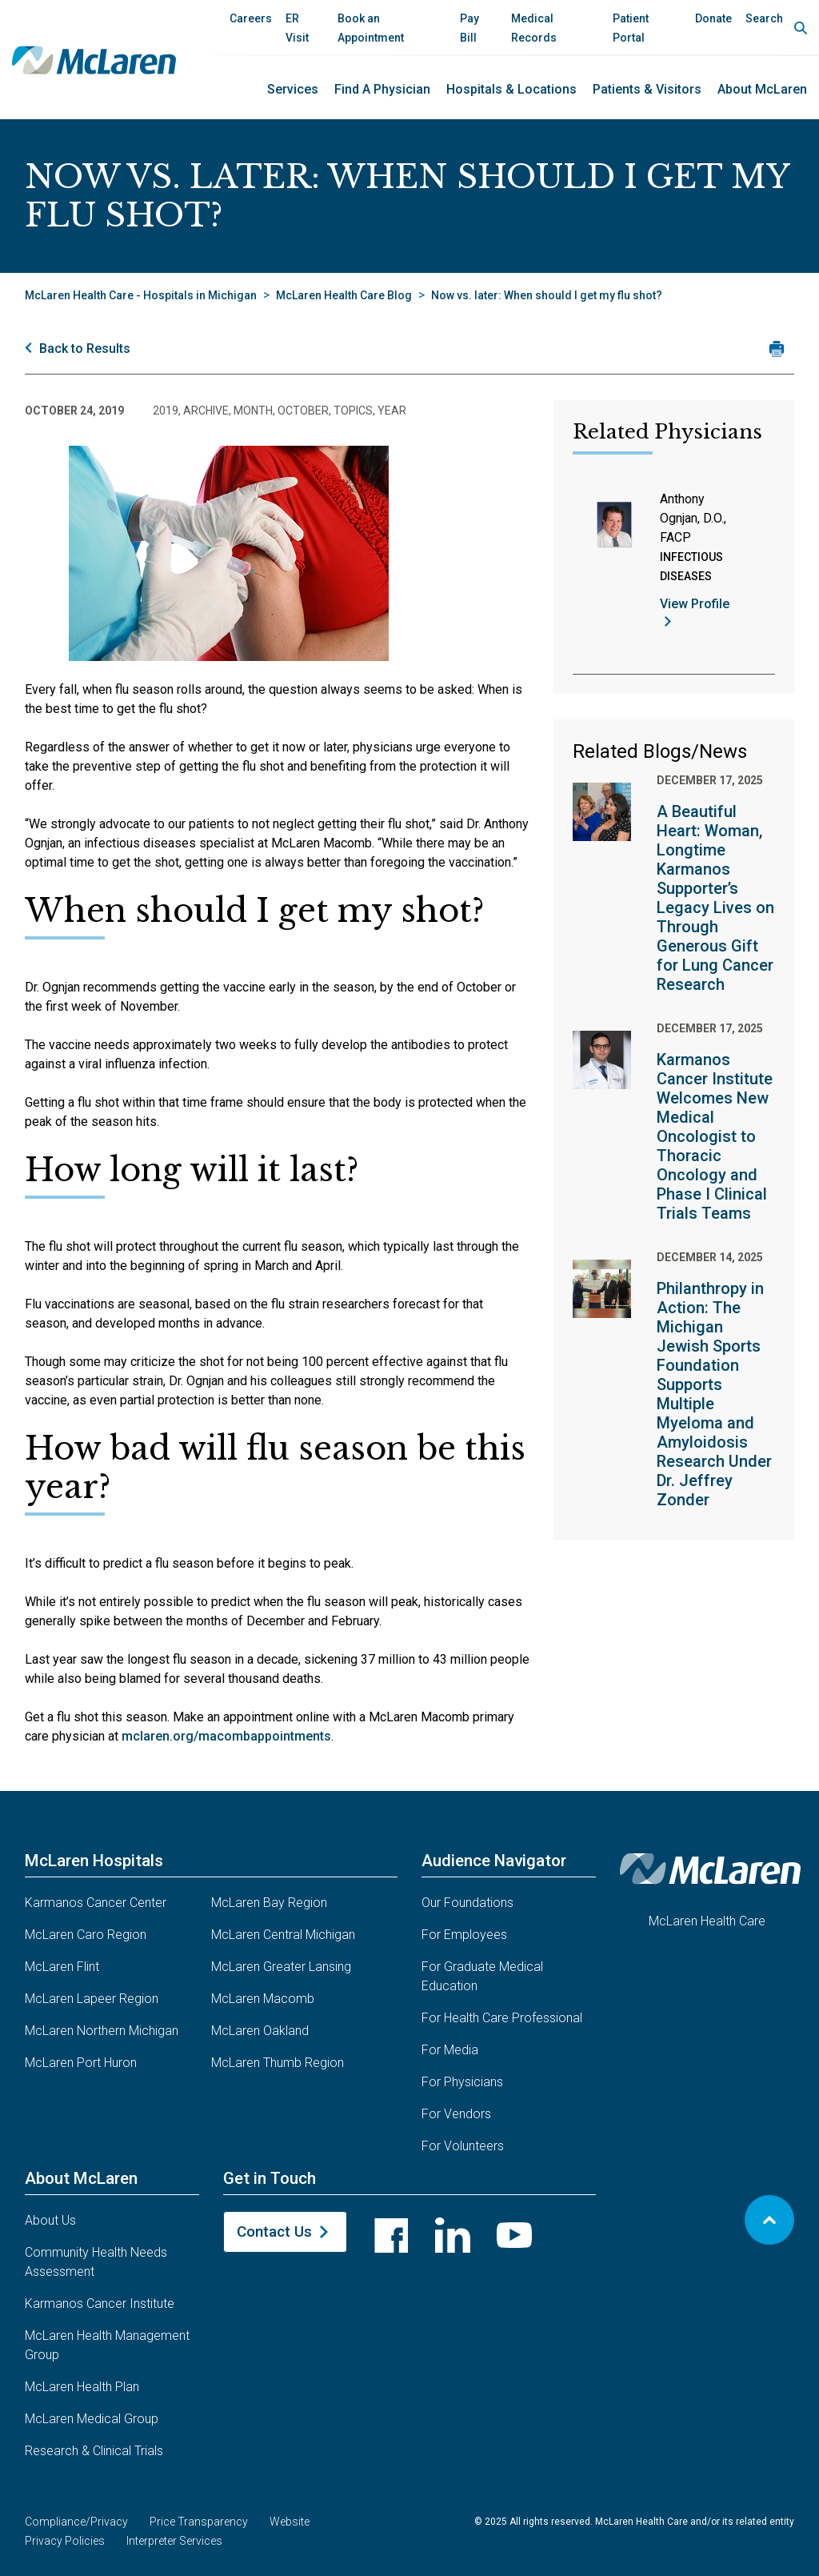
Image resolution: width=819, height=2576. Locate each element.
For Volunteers (462, 2145)
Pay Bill (469, 28)
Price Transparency (199, 2521)
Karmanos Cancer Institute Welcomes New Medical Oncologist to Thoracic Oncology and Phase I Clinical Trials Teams (715, 1136)
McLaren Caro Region (85, 1934)
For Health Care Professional (501, 2017)
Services (292, 89)
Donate (713, 18)
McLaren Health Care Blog (344, 295)
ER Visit (297, 28)
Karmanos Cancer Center (95, 1902)
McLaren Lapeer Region (91, 1998)
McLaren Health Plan (82, 2386)
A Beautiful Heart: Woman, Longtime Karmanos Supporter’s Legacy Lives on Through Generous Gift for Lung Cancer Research (715, 898)
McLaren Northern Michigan (101, 2030)
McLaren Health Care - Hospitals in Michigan (141, 295)
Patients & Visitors (647, 89)
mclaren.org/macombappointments (226, 1736)
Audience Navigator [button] (493, 1860)
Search (764, 18)
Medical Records (534, 28)
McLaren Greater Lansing (281, 1966)
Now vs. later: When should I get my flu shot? (546, 295)
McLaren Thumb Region (277, 2062)
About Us (50, 2220)
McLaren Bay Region (269, 1902)
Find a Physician (382, 89)
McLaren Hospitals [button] (94, 1860)
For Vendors (456, 2113)
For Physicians (462, 2081)
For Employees (464, 1934)
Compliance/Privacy (76, 2521)
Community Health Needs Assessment (96, 2262)
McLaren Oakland (260, 2030)
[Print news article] (776, 349)
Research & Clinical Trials (94, 2450)
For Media (449, 2049)
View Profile (694, 603)
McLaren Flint (62, 1966)
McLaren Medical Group (91, 2418)
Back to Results (84, 348)
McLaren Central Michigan (283, 1934)
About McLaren (762, 89)
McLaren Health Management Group (107, 2345)
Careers (251, 18)
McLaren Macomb (262, 1998)
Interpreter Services (174, 2540)
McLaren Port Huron (81, 2062)
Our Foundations (467, 1902)
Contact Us (274, 2231)
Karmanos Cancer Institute (99, 2303)
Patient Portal (631, 28)
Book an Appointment (371, 28)
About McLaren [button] (81, 2178)
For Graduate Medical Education (482, 1976)
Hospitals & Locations (511, 89)
